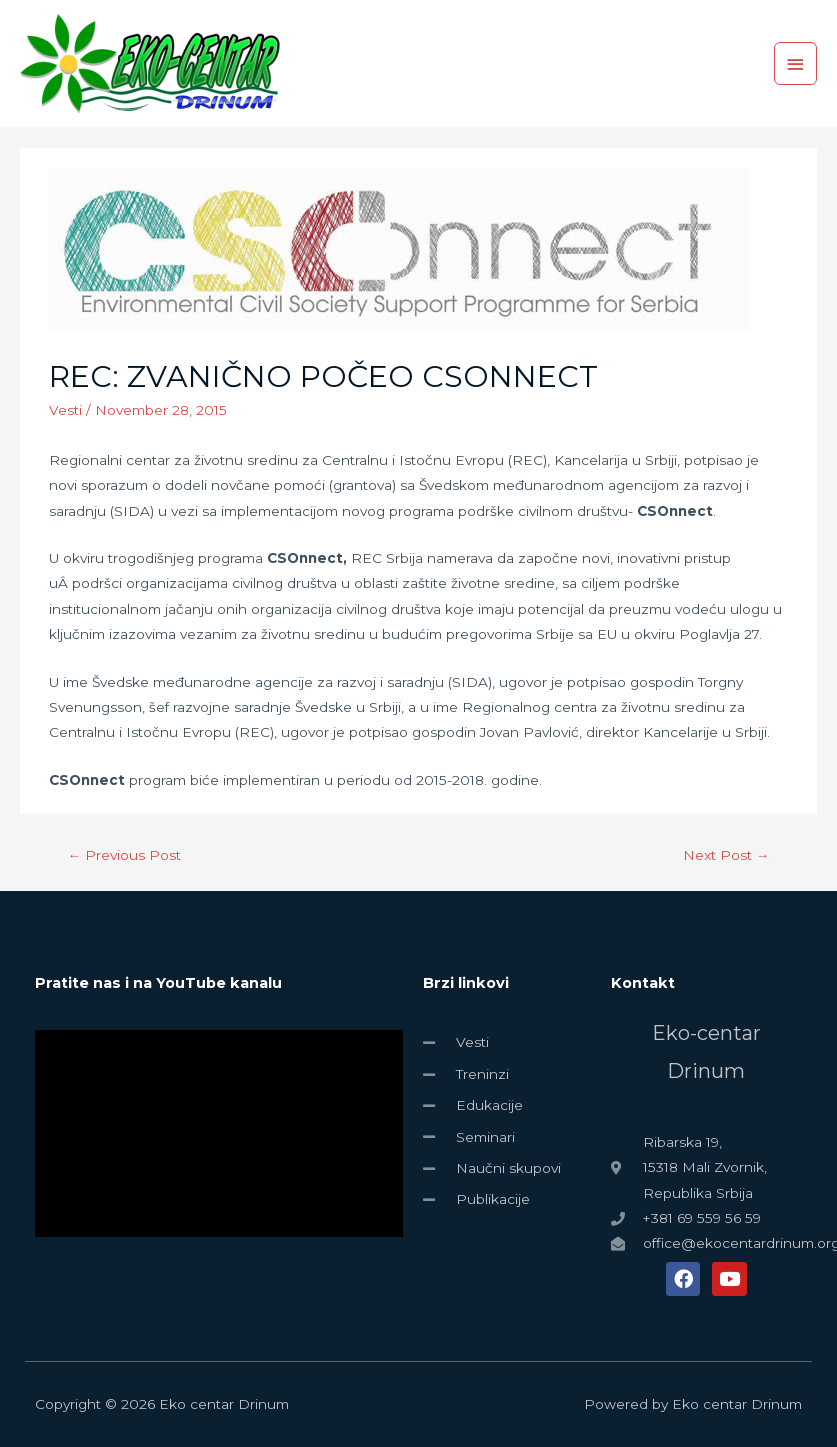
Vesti (65, 410)
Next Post (726, 855)
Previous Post (125, 855)
